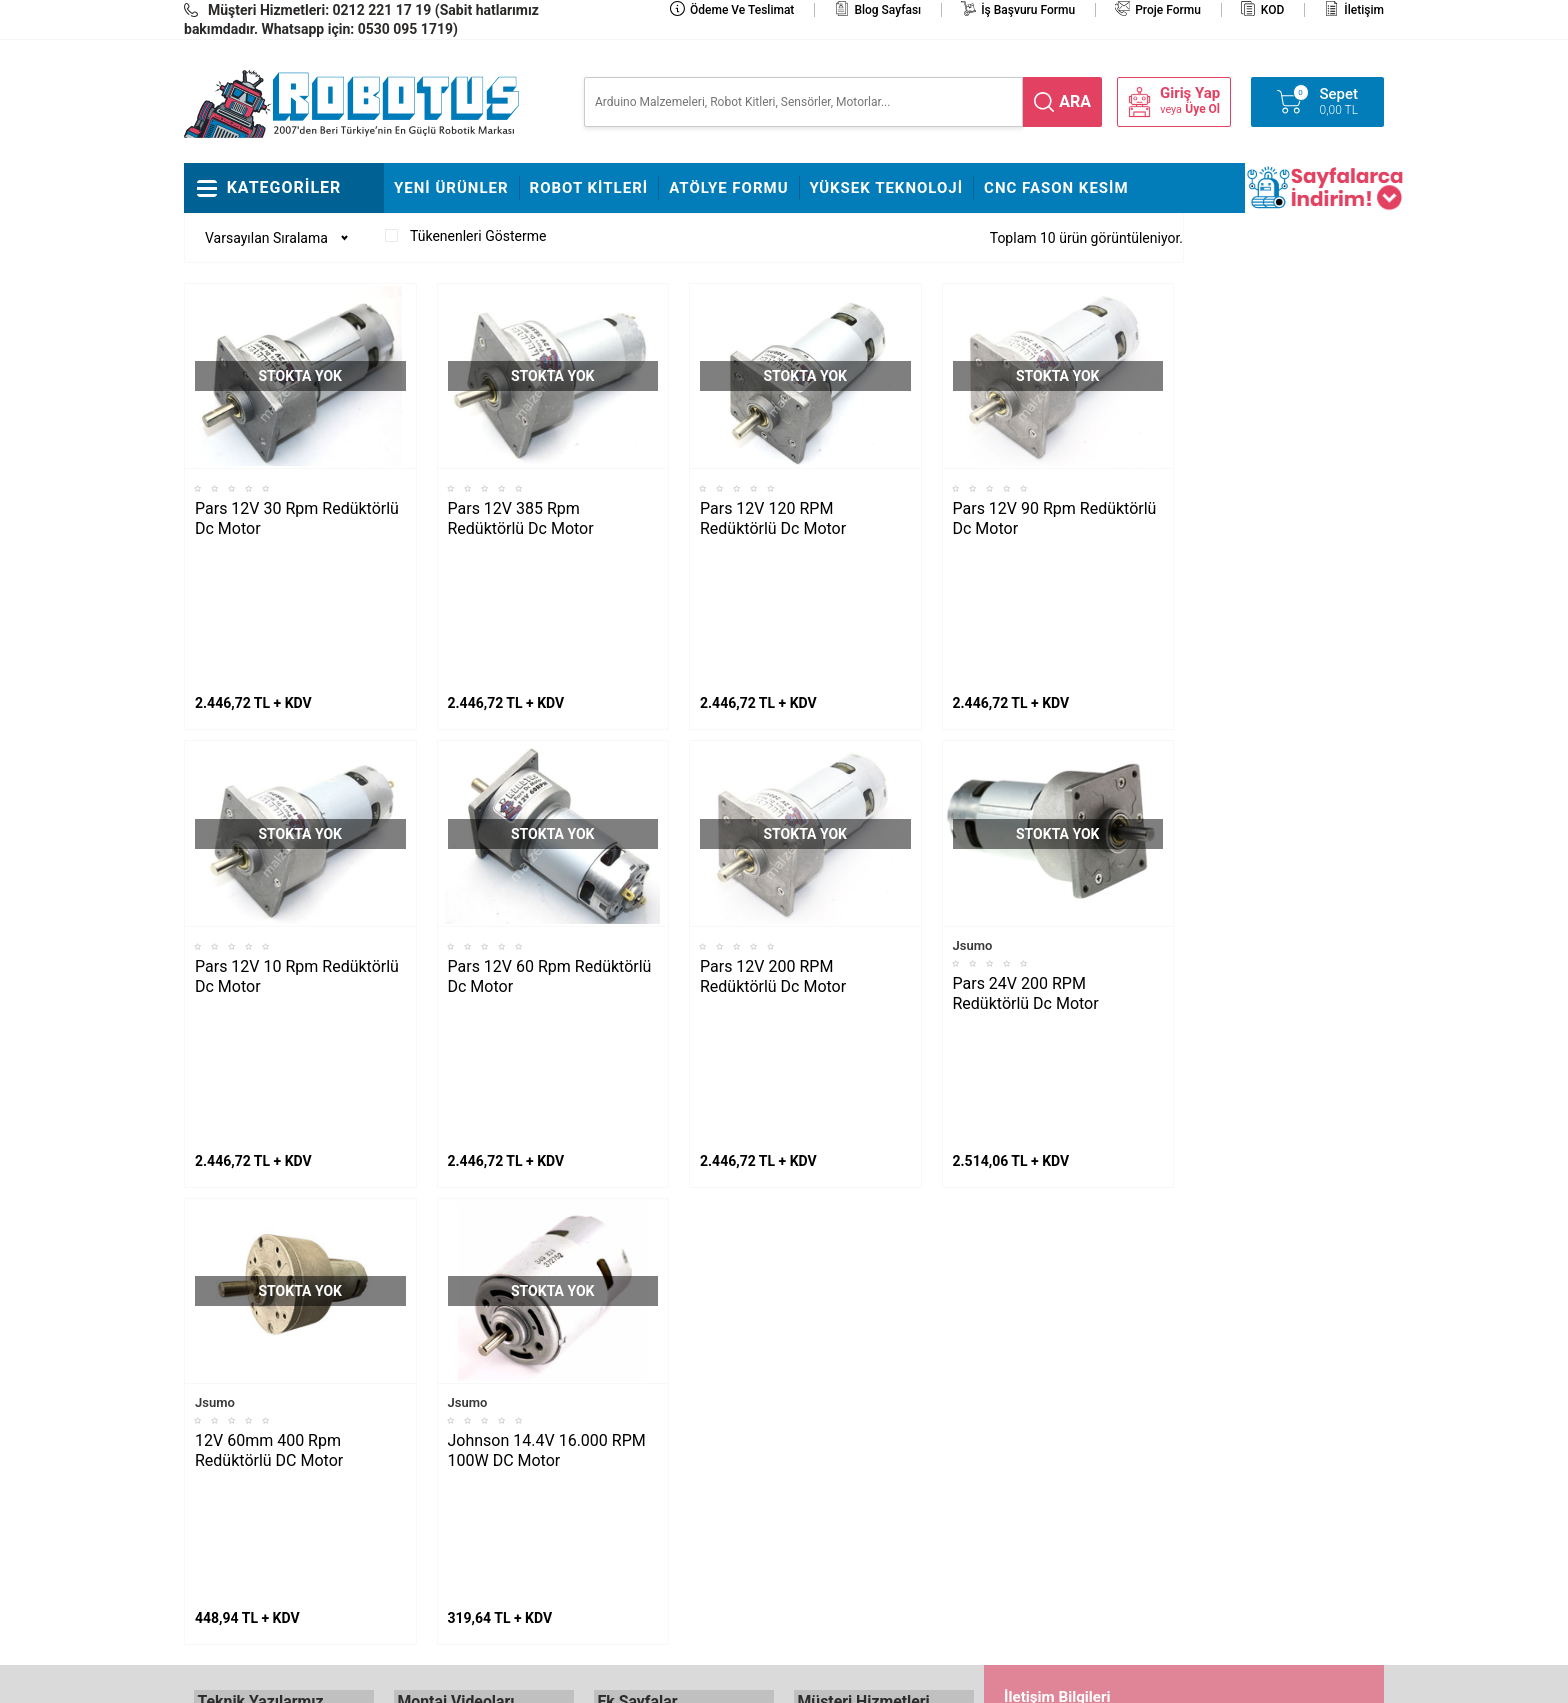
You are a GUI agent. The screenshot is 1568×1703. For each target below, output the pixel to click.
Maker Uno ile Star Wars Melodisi (267, 1385)
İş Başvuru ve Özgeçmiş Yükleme (667, 1415)
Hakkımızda (630, 1370)
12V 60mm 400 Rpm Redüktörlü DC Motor (269, 1184)
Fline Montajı (433, 1340)
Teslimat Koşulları (848, 1370)
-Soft (685, 1678)
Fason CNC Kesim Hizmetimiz (649, 1535)
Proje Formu (1168, 10)
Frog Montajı (432, 1370)
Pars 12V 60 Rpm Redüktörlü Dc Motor (550, 843)
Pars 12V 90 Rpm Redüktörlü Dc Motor (1055, 518)
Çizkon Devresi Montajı (463, 1460)
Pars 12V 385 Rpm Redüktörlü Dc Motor (521, 518)
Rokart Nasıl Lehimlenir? (468, 1430)
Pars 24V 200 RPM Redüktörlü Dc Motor (1026, 860)
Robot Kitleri (589, 188)
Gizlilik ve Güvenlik (850, 1520)
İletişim (1364, 10)
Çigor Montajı (435, 1400)
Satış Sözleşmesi (646, 1460)
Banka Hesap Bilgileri (658, 1490)
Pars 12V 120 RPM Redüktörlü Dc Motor (773, 518)
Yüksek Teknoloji (887, 188)
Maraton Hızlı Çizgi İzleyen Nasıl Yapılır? (274, 1445)
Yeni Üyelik (827, 1400)
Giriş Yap (1190, 93)
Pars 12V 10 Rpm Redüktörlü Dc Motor (297, 843)
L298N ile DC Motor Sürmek (279, 1340)
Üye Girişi (822, 1460)
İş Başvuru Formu (1028, 10)
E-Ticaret (726, 1678)
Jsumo (973, 812)
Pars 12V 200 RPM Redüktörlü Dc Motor (773, 843)
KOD (1273, 10)
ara (1075, 101)
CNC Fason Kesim (1056, 188)
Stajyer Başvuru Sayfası (666, 1340)
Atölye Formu (728, 188)
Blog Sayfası (887, 10)
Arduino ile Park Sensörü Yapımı (268, 1505)
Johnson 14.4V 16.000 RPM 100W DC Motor (547, 1184)
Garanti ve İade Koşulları (868, 1490)
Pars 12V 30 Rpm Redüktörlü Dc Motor (297, 518)
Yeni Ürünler (451, 188)
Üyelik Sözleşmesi (849, 1430)
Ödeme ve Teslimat (742, 10)
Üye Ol (1202, 109)
